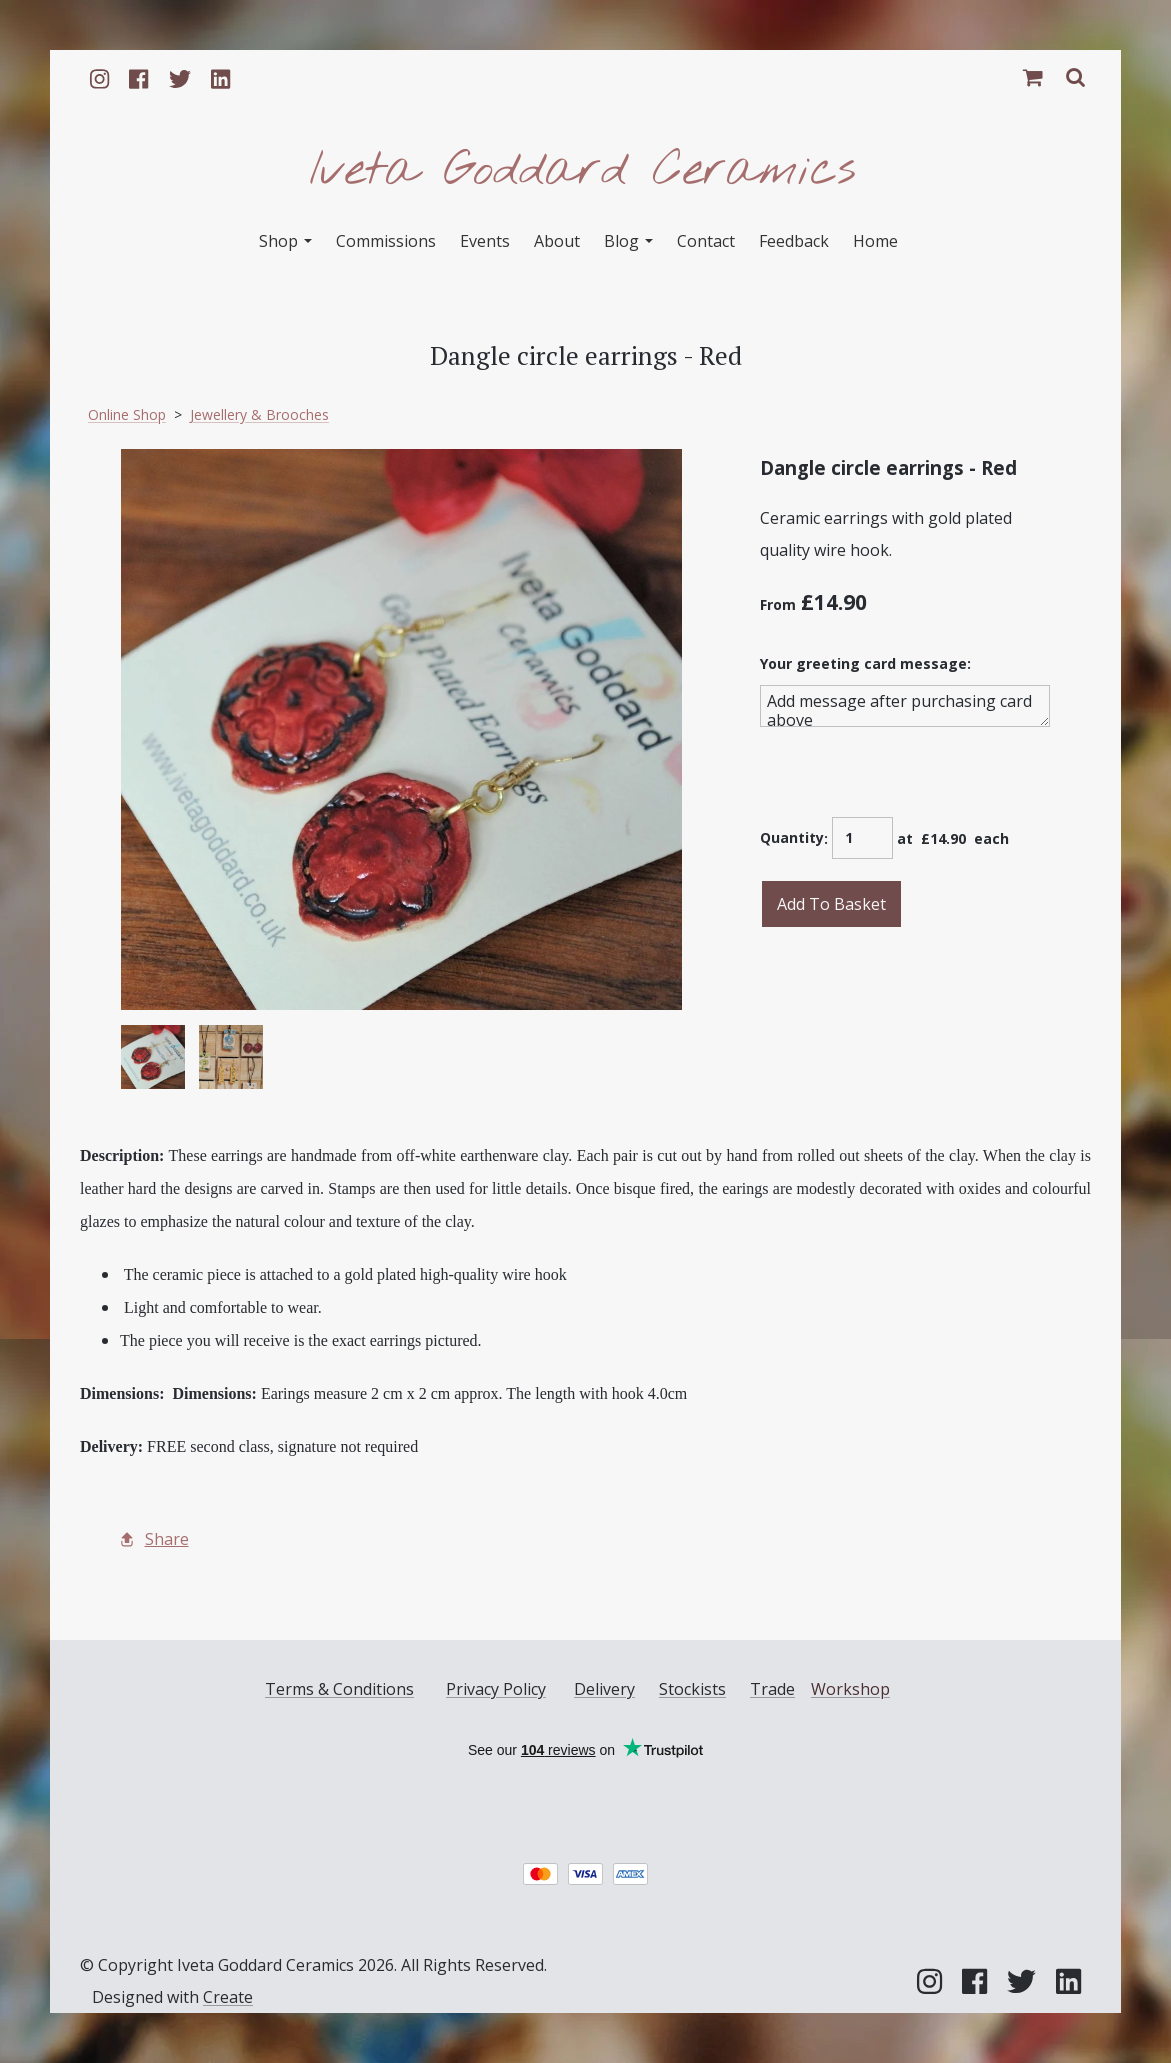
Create (228, 1997)
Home (875, 241)
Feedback (794, 241)
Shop (285, 241)
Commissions (386, 241)
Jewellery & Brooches (259, 414)
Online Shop (127, 414)
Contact (706, 241)
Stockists (692, 1689)
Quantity (792, 837)
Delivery (604, 1689)
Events (485, 241)
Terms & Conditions (339, 1689)
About (557, 241)
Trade (772, 1689)
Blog (628, 241)
